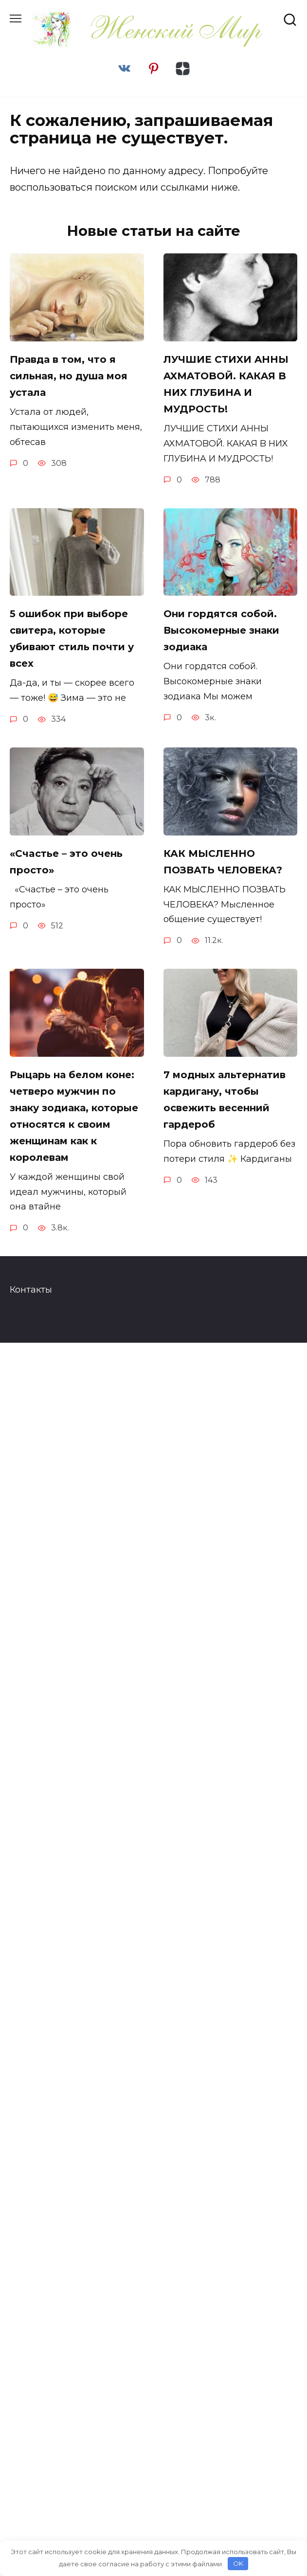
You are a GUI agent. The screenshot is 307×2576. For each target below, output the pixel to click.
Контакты (31, 1289)
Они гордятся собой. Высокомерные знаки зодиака (221, 630)
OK (238, 2563)
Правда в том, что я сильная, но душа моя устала (68, 376)
